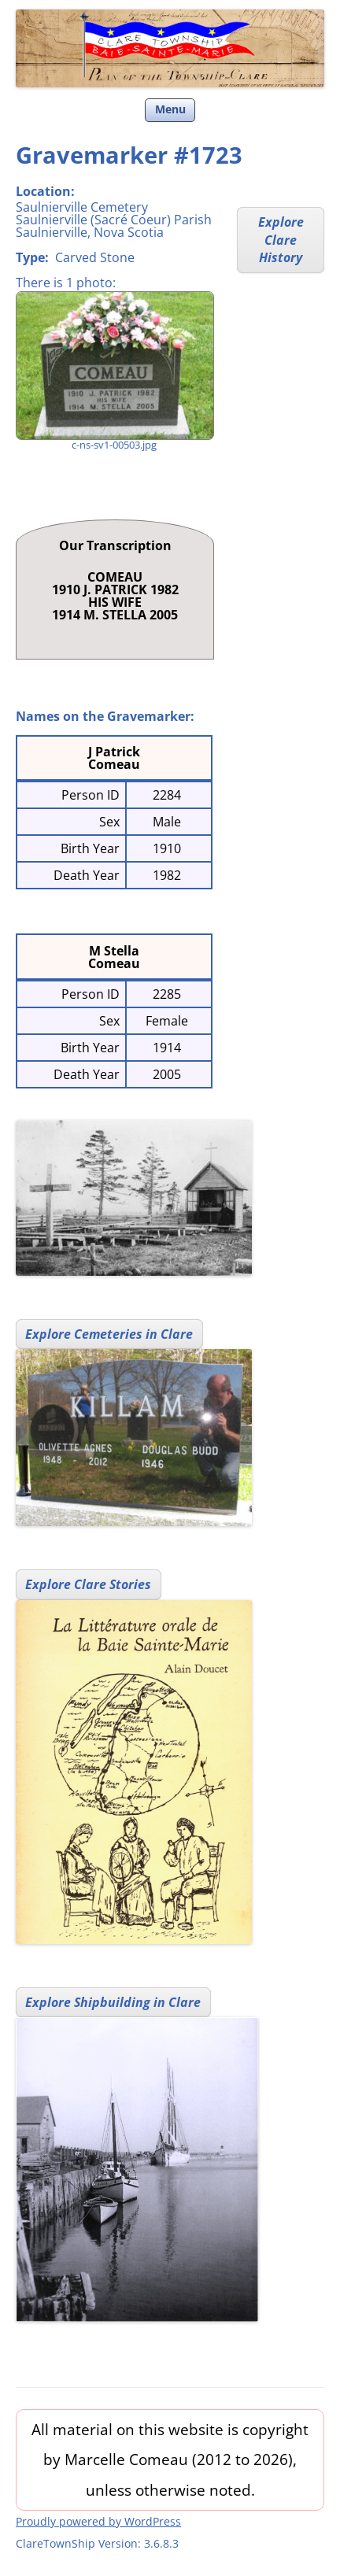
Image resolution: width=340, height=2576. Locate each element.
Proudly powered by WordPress (98, 2521)
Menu (170, 109)
